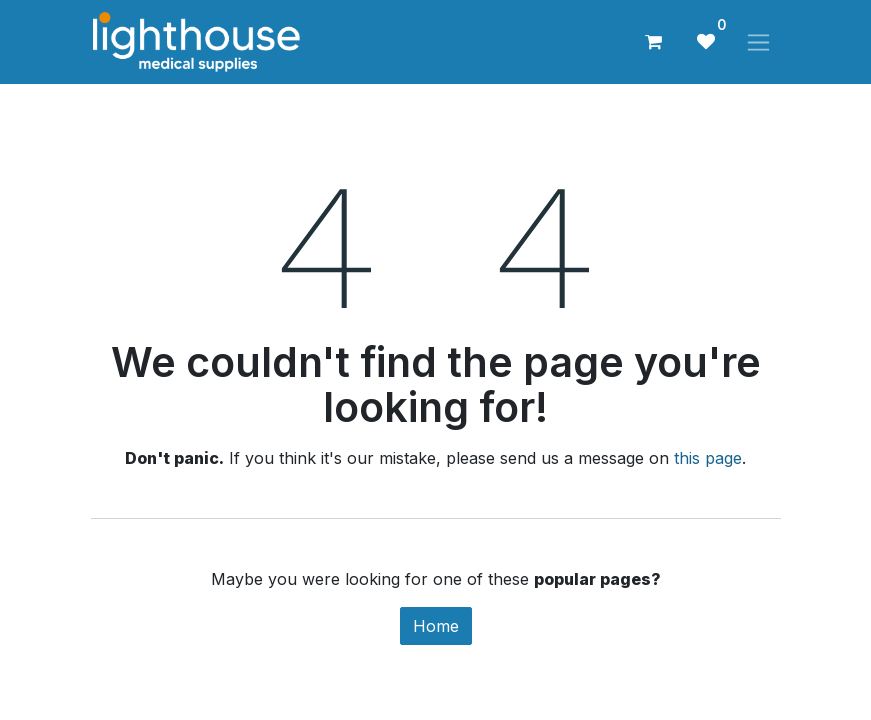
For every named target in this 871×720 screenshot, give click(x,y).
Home (436, 626)
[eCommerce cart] (654, 42)
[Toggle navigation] (758, 42)
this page (708, 458)
